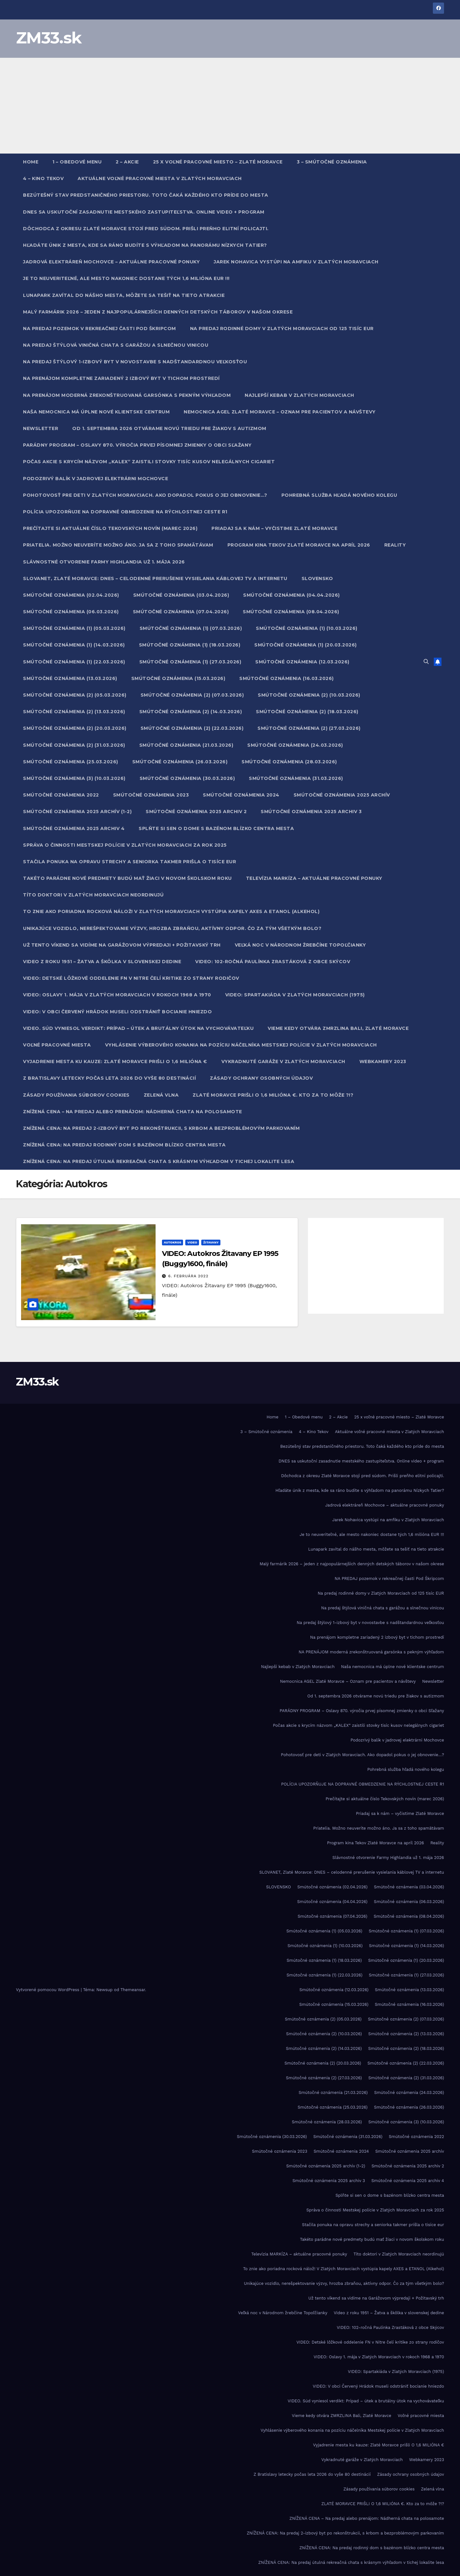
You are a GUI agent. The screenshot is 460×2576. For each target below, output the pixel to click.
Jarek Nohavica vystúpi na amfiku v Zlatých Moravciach (296, 262)
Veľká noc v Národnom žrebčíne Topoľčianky (300, 945)
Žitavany (210, 1242)
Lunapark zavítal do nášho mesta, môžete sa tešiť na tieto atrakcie (124, 295)
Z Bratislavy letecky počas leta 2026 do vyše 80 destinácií (109, 1078)
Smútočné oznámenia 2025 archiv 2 (196, 811)
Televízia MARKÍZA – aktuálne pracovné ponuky (314, 878)
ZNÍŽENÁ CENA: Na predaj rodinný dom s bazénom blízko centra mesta (124, 1145)
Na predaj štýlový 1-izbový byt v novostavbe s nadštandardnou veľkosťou (135, 362)
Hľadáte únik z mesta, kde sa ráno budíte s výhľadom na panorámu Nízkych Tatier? (145, 245)
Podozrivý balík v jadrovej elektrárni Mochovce (95, 478)
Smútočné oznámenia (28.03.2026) (289, 762)
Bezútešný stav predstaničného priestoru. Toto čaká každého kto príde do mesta (145, 195)
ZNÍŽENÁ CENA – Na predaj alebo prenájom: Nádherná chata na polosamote (132, 1111)
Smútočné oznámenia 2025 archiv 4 (74, 828)
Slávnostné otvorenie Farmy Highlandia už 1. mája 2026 (104, 562)
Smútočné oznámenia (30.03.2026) (187, 778)
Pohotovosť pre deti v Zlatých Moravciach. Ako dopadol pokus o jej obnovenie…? (145, 495)
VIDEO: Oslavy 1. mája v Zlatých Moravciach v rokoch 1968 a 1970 (117, 995)
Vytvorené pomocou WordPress (48, 1989)
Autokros (172, 1242)
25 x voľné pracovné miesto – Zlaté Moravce (218, 162)
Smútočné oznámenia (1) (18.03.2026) (190, 645)
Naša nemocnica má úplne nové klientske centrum (96, 412)
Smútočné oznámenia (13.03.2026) (70, 678)
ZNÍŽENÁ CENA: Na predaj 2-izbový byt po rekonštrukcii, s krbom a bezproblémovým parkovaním (161, 1128)
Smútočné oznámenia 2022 (61, 795)
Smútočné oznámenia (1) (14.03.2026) (74, 645)
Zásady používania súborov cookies (76, 1095)
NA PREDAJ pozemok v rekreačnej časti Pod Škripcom (99, 328)
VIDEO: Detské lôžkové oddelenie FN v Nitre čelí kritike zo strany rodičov (131, 978)
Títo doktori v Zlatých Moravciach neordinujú (93, 895)
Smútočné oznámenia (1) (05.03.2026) (74, 628)
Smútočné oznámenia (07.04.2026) (181, 612)
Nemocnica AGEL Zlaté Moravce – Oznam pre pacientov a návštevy (280, 412)
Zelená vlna (161, 1095)
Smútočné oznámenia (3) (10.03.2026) (74, 778)
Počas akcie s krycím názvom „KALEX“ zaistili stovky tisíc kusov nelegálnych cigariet (149, 462)
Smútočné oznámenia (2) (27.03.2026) (309, 728)
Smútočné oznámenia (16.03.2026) (286, 678)
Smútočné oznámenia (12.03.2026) (302, 662)
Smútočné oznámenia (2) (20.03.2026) (74, 728)
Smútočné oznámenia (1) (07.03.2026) (191, 628)
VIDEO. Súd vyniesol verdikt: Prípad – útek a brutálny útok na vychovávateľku (138, 1028)
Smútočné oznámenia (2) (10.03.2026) (309, 695)
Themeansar (132, 1989)
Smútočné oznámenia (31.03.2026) (296, 778)
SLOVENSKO (317, 578)
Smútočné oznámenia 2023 (151, 795)
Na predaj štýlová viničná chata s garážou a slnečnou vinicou (115, 345)
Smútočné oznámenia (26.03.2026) (180, 762)
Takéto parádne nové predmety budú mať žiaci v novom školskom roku (127, 878)
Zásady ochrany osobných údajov (261, 1078)
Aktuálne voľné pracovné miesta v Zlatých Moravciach (160, 178)
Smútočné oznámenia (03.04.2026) (181, 595)
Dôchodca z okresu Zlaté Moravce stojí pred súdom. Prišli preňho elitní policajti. (146, 228)
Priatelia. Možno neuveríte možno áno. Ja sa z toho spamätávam (118, 545)
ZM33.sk (48, 38)
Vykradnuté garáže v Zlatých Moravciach (283, 1061)
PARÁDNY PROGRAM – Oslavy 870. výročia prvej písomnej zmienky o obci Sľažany (137, 445)
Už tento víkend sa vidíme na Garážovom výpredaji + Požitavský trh (122, 945)
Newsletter (40, 428)
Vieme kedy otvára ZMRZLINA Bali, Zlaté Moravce (338, 1028)
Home (30, 162)
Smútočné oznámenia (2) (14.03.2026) (190, 711)
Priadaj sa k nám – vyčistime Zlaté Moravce (274, 528)
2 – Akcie (127, 162)
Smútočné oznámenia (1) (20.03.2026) (305, 645)
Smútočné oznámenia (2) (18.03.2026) (307, 711)
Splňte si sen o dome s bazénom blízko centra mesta (216, 828)
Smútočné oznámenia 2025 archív (342, 795)
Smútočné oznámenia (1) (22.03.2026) (74, 662)
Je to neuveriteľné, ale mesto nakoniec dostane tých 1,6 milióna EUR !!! (126, 278)
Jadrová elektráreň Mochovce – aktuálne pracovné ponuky (111, 262)
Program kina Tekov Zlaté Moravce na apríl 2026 (298, 545)
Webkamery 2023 (382, 1061)
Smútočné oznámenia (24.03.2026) (295, 745)
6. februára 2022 (188, 1276)
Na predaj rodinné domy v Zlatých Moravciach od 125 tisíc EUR (282, 328)
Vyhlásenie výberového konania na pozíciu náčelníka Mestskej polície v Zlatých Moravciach (241, 1045)
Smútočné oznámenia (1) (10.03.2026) (306, 628)
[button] (426, 662)
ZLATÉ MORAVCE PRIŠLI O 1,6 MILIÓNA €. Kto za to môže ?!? (273, 1095)
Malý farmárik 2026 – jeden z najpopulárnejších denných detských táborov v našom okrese (158, 312)
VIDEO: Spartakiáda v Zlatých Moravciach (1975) (295, 995)
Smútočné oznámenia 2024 (241, 795)
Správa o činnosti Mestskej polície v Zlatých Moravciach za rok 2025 (125, 845)
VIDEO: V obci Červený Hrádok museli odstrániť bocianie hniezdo (117, 1012)
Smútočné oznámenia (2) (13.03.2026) (74, 711)
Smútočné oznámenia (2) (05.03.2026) (74, 695)
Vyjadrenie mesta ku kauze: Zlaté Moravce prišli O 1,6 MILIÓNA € (115, 1061)
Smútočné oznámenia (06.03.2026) (71, 612)
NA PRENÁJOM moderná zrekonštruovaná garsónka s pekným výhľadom (127, 395)
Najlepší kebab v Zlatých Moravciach (299, 395)
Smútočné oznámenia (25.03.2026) (70, 762)
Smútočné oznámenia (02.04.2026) (71, 595)
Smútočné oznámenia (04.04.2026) (291, 595)
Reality (395, 545)
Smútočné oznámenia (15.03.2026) (178, 678)
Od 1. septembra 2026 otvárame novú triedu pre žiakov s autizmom (169, 428)
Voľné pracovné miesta (57, 1045)
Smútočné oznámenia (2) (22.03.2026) (192, 728)
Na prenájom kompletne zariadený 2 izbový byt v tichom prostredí (121, 378)
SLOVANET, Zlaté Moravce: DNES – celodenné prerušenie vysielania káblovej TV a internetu (155, 578)
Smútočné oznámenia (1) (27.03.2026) (190, 662)
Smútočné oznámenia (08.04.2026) (291, 612)
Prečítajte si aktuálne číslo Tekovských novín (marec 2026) (110, 528)
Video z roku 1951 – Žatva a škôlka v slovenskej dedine (102, 961)
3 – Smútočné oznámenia (332, 162)
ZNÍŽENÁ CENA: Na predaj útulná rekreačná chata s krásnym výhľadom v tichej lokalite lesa (158, 1161)
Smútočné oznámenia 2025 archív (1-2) (77, 811)
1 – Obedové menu (77, 162)
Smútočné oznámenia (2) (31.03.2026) (74, 745)
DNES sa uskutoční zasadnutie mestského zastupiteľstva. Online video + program (143, 212)
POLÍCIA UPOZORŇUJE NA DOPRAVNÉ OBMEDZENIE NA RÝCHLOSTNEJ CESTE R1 (125, 512)
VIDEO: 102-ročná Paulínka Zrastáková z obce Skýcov (272, 961)
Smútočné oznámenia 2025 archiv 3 (311, 811)
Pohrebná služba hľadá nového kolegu (339, 495)
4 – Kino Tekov (43, 178)
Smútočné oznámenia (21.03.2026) (186, 745)
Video (192, 1242)
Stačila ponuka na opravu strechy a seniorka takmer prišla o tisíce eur (129, 862)
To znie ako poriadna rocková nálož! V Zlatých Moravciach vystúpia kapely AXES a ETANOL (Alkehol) (171, 911)
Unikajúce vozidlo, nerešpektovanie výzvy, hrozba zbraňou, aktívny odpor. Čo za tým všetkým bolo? (172, 928)
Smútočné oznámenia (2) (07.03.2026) (192, 695)
